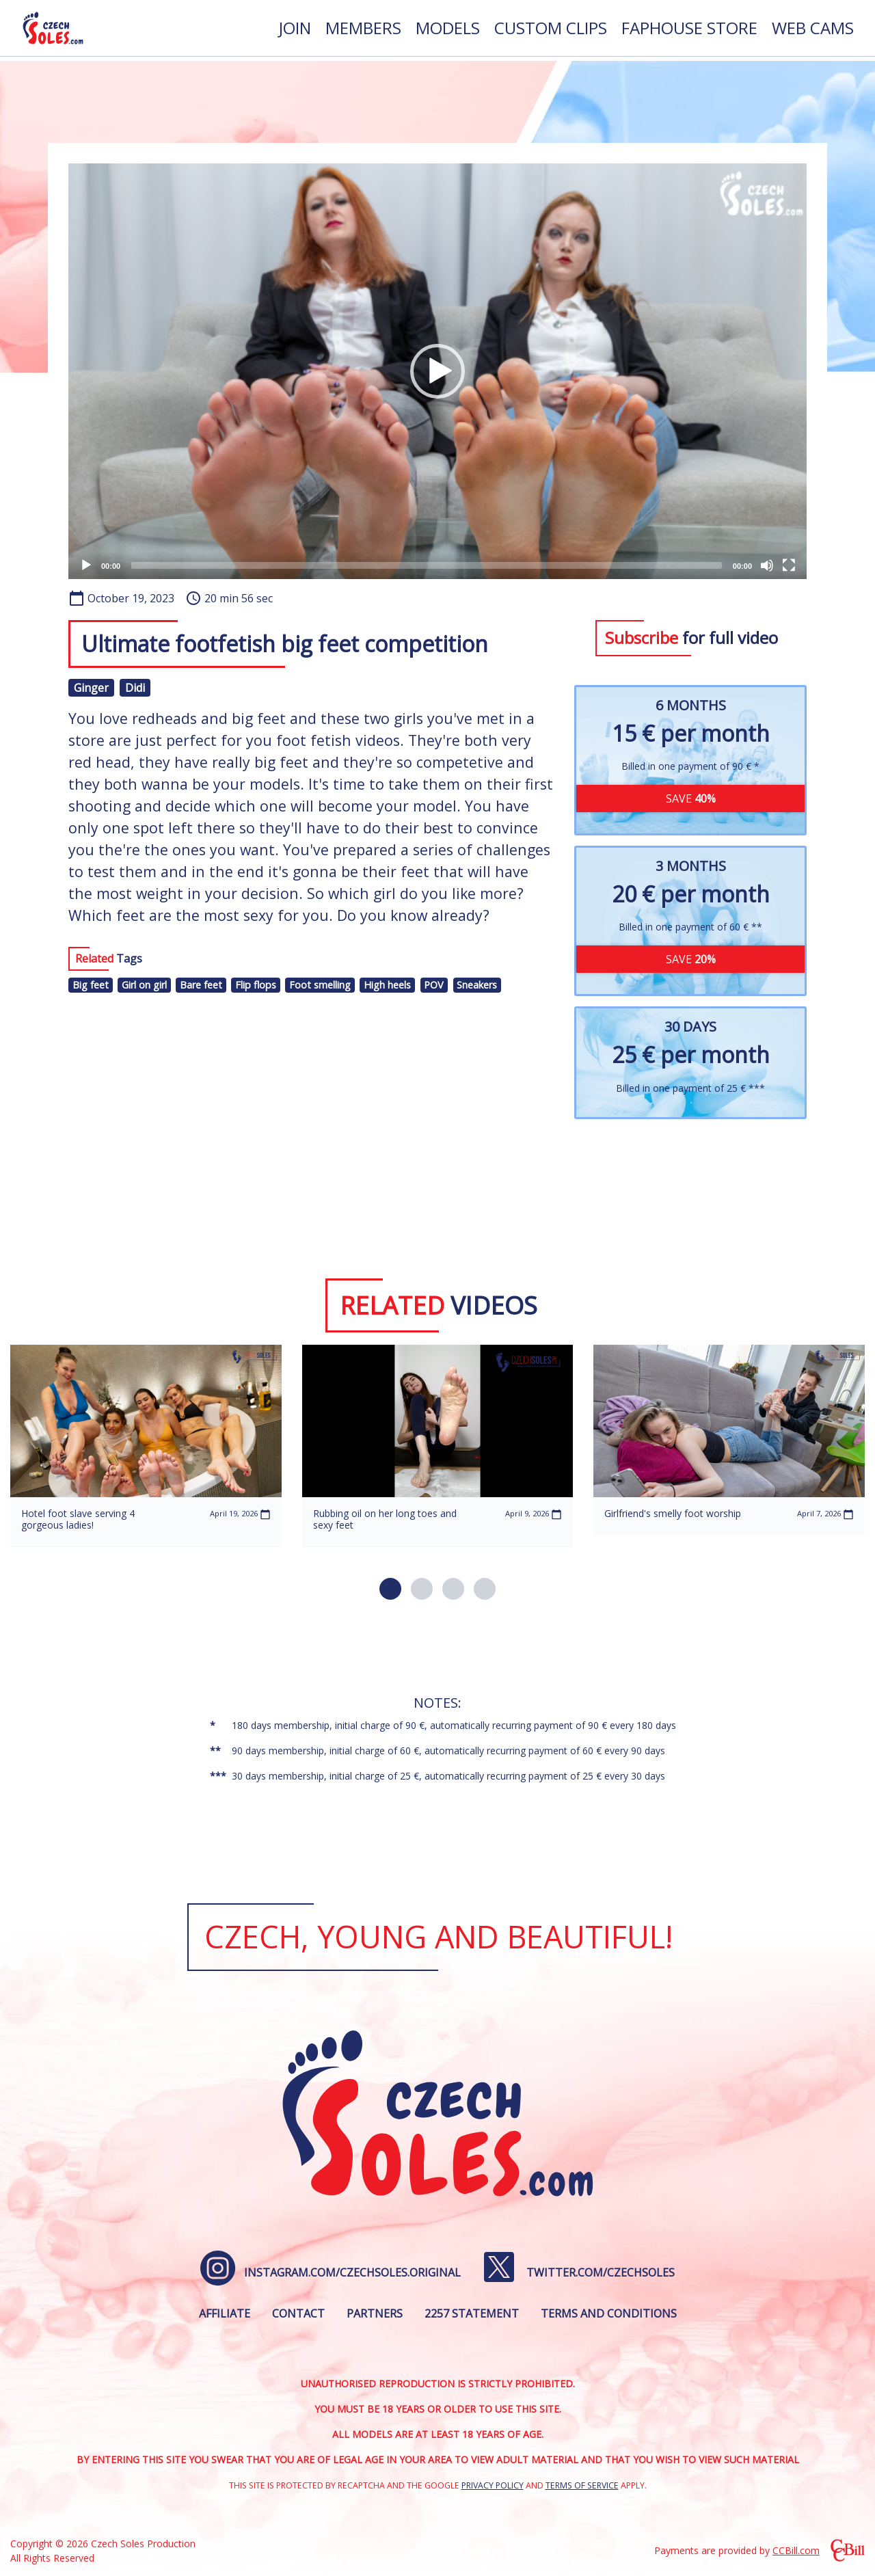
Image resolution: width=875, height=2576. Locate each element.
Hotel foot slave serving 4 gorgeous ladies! (78, 1519)
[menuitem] (294, 30)
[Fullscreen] (789, 565)
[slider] (426, 565)
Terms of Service (582, 2485)
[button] (437, 371)
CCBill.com (796, 2550)
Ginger (91, 687)
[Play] (86, 565)
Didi (135, 687)
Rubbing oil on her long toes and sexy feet (385, 1519)
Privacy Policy (492, 2485)
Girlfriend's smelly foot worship (672, 1513)
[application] (437, 371)
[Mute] (767, 565)
